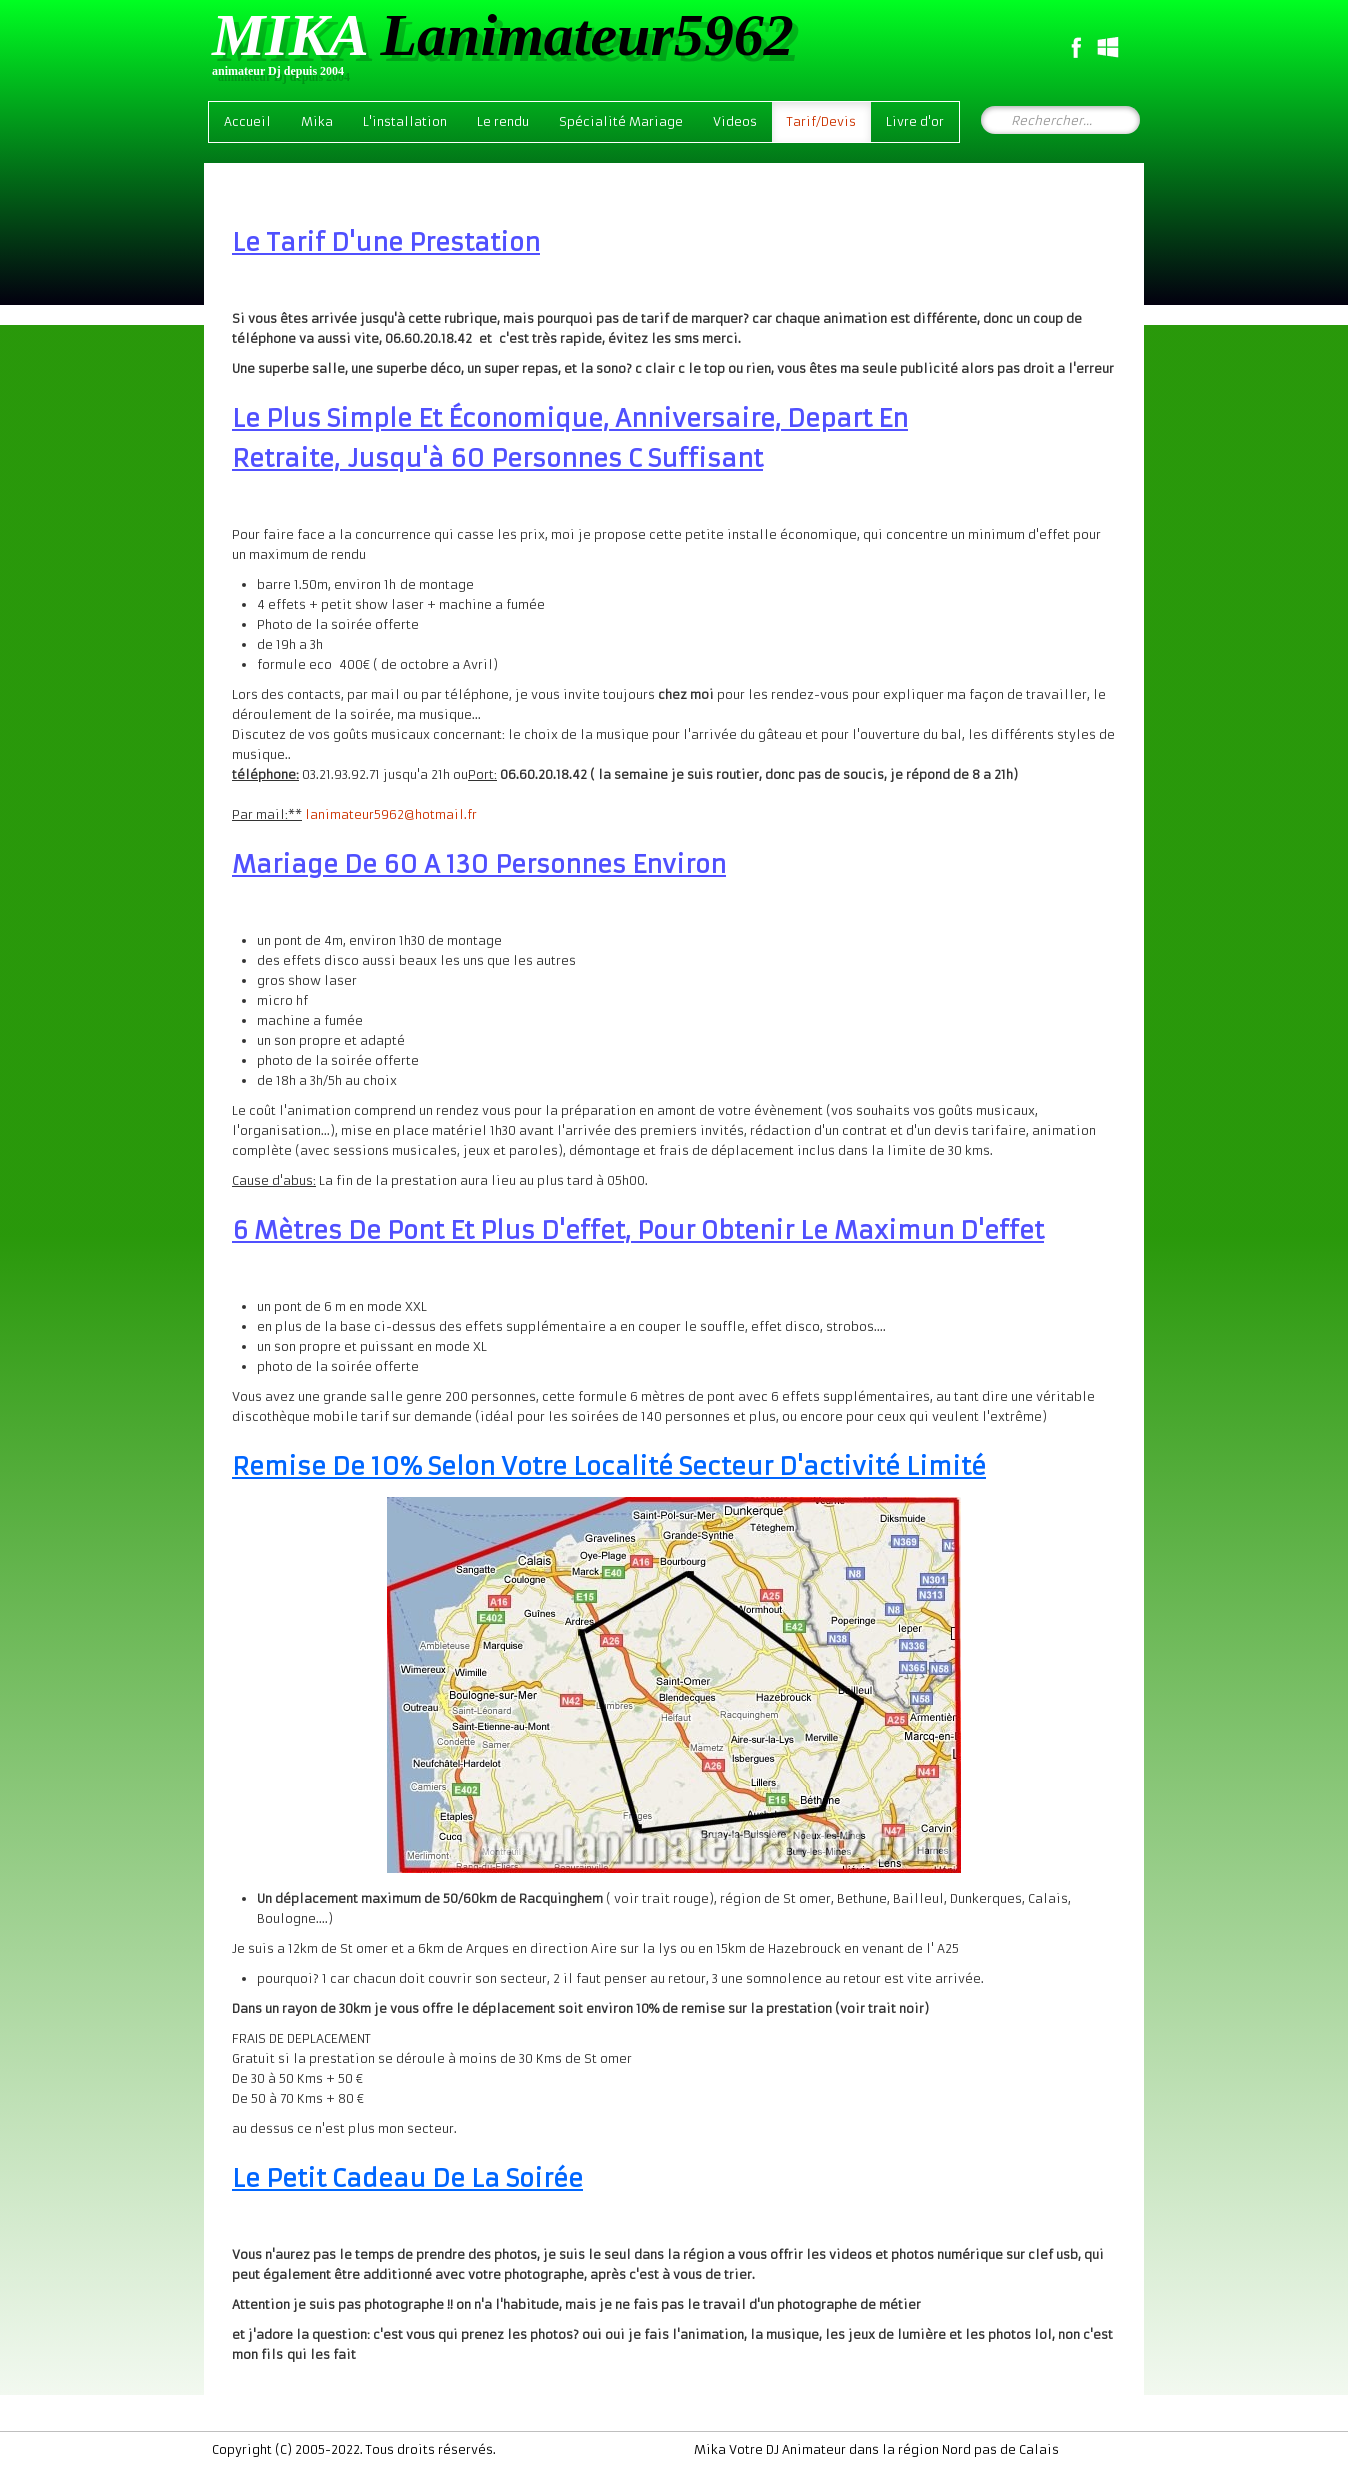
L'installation (405, 121)
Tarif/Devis (821, 121)
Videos (735, 121)
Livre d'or (915, 121)
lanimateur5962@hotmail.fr (391, 814)
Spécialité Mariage (621, 121)
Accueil (247, 121)
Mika (317, 121)
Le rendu (503, 121)
